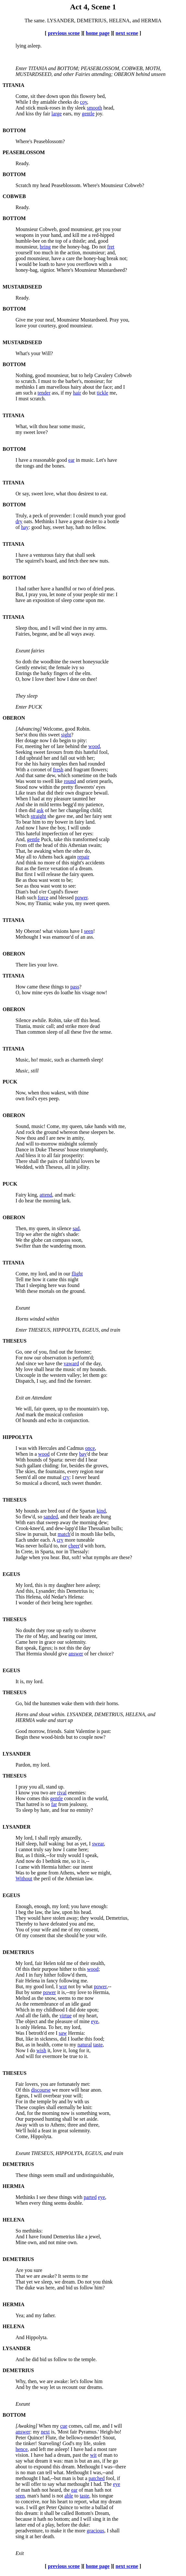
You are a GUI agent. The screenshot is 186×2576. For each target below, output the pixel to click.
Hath (21, 897)
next (45, 2431)
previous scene (64, 33)
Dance (22, 1149)
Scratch (23, 185)
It (17, 1681)
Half (20, 1843)
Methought (27, 937)
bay (83, 1454)
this (19, 2513)
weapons (25, 235)
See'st (21, 734)
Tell (20, 1279)
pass (74, 986)
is (17, 2472)
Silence (23, 1020)
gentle (88, 113)
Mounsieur (27, 229)
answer (76, 1653)
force (43, 897)
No (19, 1630)
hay (24, 527)
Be (18, 880)
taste (98, 2044)
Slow (21, 1534)
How (21, 986)
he (18, 2484)
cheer (74, 1545)
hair (77, 393)
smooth (94, 108)
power (81, 897)
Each (21, 1540)
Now (21, 1138)
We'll (21, 2130)
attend (45, 1195)
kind (101, 1511)
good (21, 258)
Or (18, 493)
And (20, 108)
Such (21, 1465)
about (21, 2466)
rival (61, 1792)
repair (83, 857)
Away (21, 2124)
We (19, 1240)
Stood (21, 787)
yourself (24, 252)
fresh (58, 769)
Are (19, 2270)
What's (23, 353)
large (56, 113)
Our (20, 2119)
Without (24, 1878)
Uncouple (26, 1375)
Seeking (24, 752)
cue (63, 2426)
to (17, 381)
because (24, 2519)
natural (85, 2044)
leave (21, 325)
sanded (50, 1516)
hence (21, 2449)
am (19, 393)
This (20, 833)
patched (97, 2478)
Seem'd (23, 1477)
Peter (21, 2437)
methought (27, 2478)
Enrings (24, 673)
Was (20, 781)
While (22, 102)
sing (20, 2536)
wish (41, 2050)
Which (22, 816)
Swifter (23, 1246)
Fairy (21, 1195)
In (18, 1551)
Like (20, 793)
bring (45, 246)
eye (94, 2021)
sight (66, 734)
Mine (21, 2242)
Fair (20, 1980)
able (68, 2495)
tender (44, 393)
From (21, 845)
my (19, 432)
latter (21, 2525)
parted (90, 2197)
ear (71, 460)
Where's (24, 141)
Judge (21, 1557)
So (18, 661)
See (19, 886)
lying (21, 45)
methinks (25, 387)
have (20, 600)
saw (63, 2033)
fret (110, 246)
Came (21, 1642)
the (19, 466)
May (20, 857)
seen (88, 931)
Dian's (22, 891)
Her (19, 740)
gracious (95, 2530)
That (20, 1285)
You (20, 1929)
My (19, 931)
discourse (40, 2090)
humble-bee (28, 241)
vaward (71, 1363)
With (21, 769)
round (70, 781)
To (18, 822)
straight (38, 816)
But (19, 868)
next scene (126, 33)
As (18, 2004)
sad (75, 1228)
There (21, 964)
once (90, 1448)
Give (21, 319)
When (22, 798)
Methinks (25, 2197)
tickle (102, 393)
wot (63, 1986)
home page (97, 33)
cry (66, 1477)
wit (93, 2455)
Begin (22, 1737)
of (18, 527)
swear (98, 1843)
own (20, 1098)
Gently (23, 667)
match (64, 1534)
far (54, 1804)
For (19, 763)
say (19, 2461)
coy (83, 102)
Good (21, 1731)
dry (19, 521)
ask (40, 810)
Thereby (24, 1924)
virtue (65, 2015)
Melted (23, 1998)
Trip (20, 1234)
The (20, 561)
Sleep (21, 628)
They (21, 1918)
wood (94, 746)
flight (77, 1273)
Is (17, 2027)
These (22, 2107)
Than (21, 1032)
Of (18, 1420)
